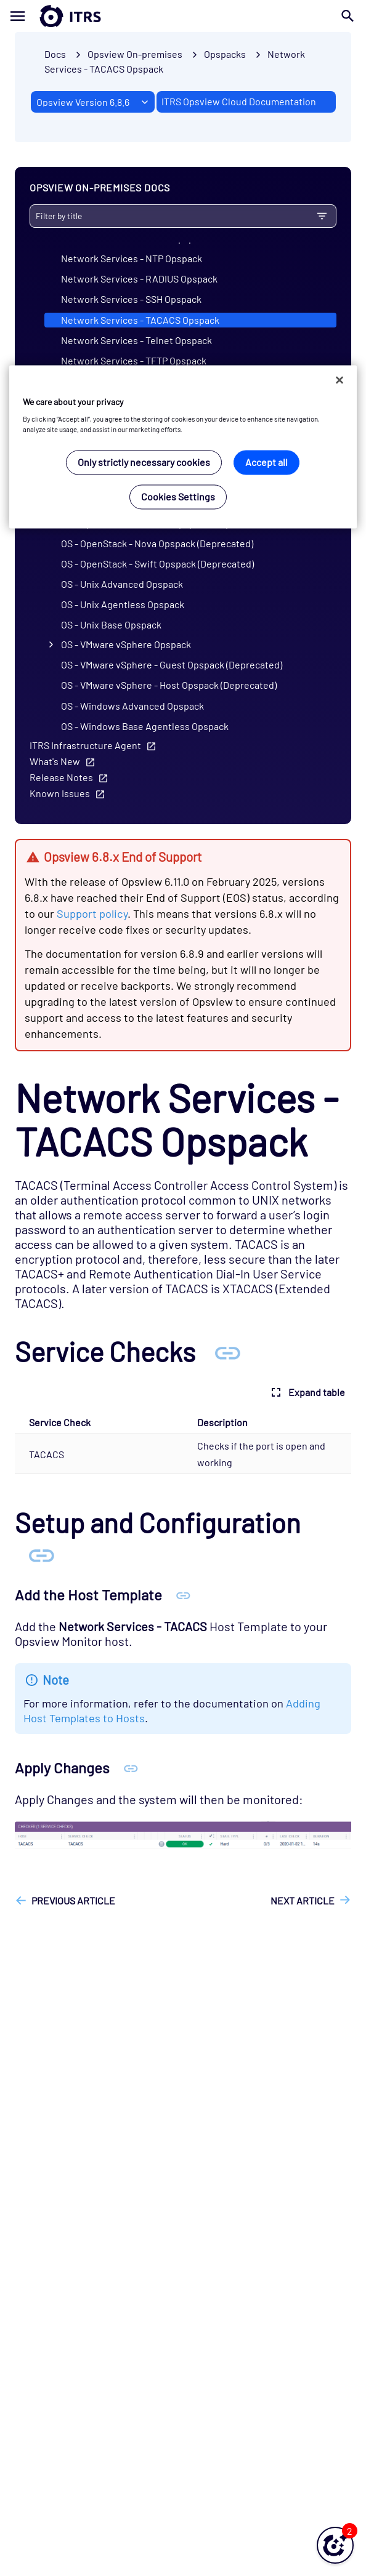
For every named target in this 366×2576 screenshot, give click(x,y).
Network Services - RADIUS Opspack (139, 278)
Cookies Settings (178, 497)
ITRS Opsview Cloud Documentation (238, 101)
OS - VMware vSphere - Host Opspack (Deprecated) (169, 685)
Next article (302, 1900)
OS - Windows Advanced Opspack (132, 706)
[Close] (339, 379)
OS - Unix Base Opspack (111, 624)
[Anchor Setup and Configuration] (41, 1554)
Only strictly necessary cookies (144, 462)
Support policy (92, 913)
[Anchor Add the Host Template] (183, 1594)
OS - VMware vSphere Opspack (126, 644)
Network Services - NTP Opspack (131, 258)
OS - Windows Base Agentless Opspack (145, 726)
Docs (55, 54)
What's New (55, 761)
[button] (335, 2545)
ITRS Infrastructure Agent (85, 745)
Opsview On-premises (134, 54)
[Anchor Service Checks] (227, 1351)
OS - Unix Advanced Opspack (122, 584)
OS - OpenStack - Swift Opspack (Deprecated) (157, 563)
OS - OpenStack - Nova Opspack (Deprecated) (157, 543)
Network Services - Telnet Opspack (136, 340)
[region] (183, 447)
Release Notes (61, 777)
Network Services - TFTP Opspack (133, 360)
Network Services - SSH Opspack (131, 299)
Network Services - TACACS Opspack (140, 320)
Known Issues (60, 793)
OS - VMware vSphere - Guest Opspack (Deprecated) (171, 664)
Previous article (73, 1900)
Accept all (266, 462)
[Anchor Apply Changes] (131, 1767)
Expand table (306, 1392)
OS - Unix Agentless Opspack (122, 604)
